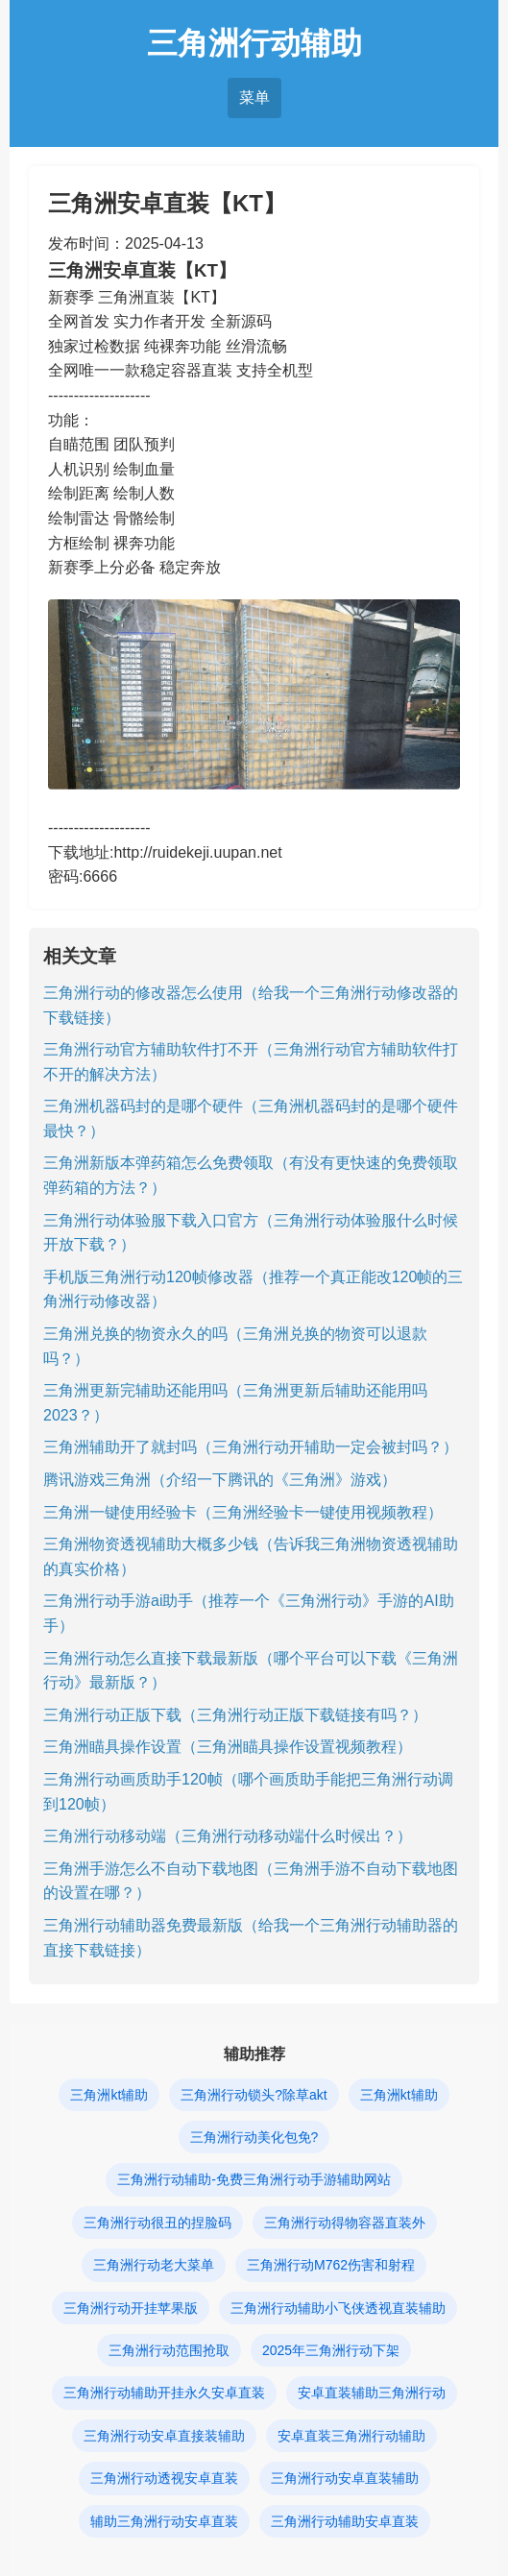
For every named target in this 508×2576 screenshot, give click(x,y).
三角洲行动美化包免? (254, 2137)
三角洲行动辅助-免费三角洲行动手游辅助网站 (254, 2179)
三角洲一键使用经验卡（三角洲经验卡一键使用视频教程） (243, 1512)
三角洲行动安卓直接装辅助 (164, 2435)
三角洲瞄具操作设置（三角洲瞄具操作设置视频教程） (227, 1746)
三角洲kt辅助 (109, 2094)
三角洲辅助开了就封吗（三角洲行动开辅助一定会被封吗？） (250, 1447)
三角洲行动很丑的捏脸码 (157, 2222)
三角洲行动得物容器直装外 (344, 2222)
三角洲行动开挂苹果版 (130, 2308)
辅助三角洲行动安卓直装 (164, 2521)
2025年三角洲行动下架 (330, 2350)
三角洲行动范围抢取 (169, 2350)
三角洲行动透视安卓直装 (164, 2478)
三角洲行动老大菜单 (153, 2264)
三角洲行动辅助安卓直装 (345, 2521)
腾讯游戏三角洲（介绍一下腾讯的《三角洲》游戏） (220, 1479)
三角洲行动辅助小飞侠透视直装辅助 (338, 2308)
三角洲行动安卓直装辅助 (345, 2478)
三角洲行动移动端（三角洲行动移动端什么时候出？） (227, 1836)
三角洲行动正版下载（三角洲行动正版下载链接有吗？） (235, 1715)
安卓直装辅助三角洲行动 (372, 2392)
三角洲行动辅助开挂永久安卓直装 (164, 2392)
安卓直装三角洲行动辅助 (351, 2435)
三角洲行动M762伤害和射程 (331, 2264)
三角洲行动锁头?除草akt (254, 2094)
